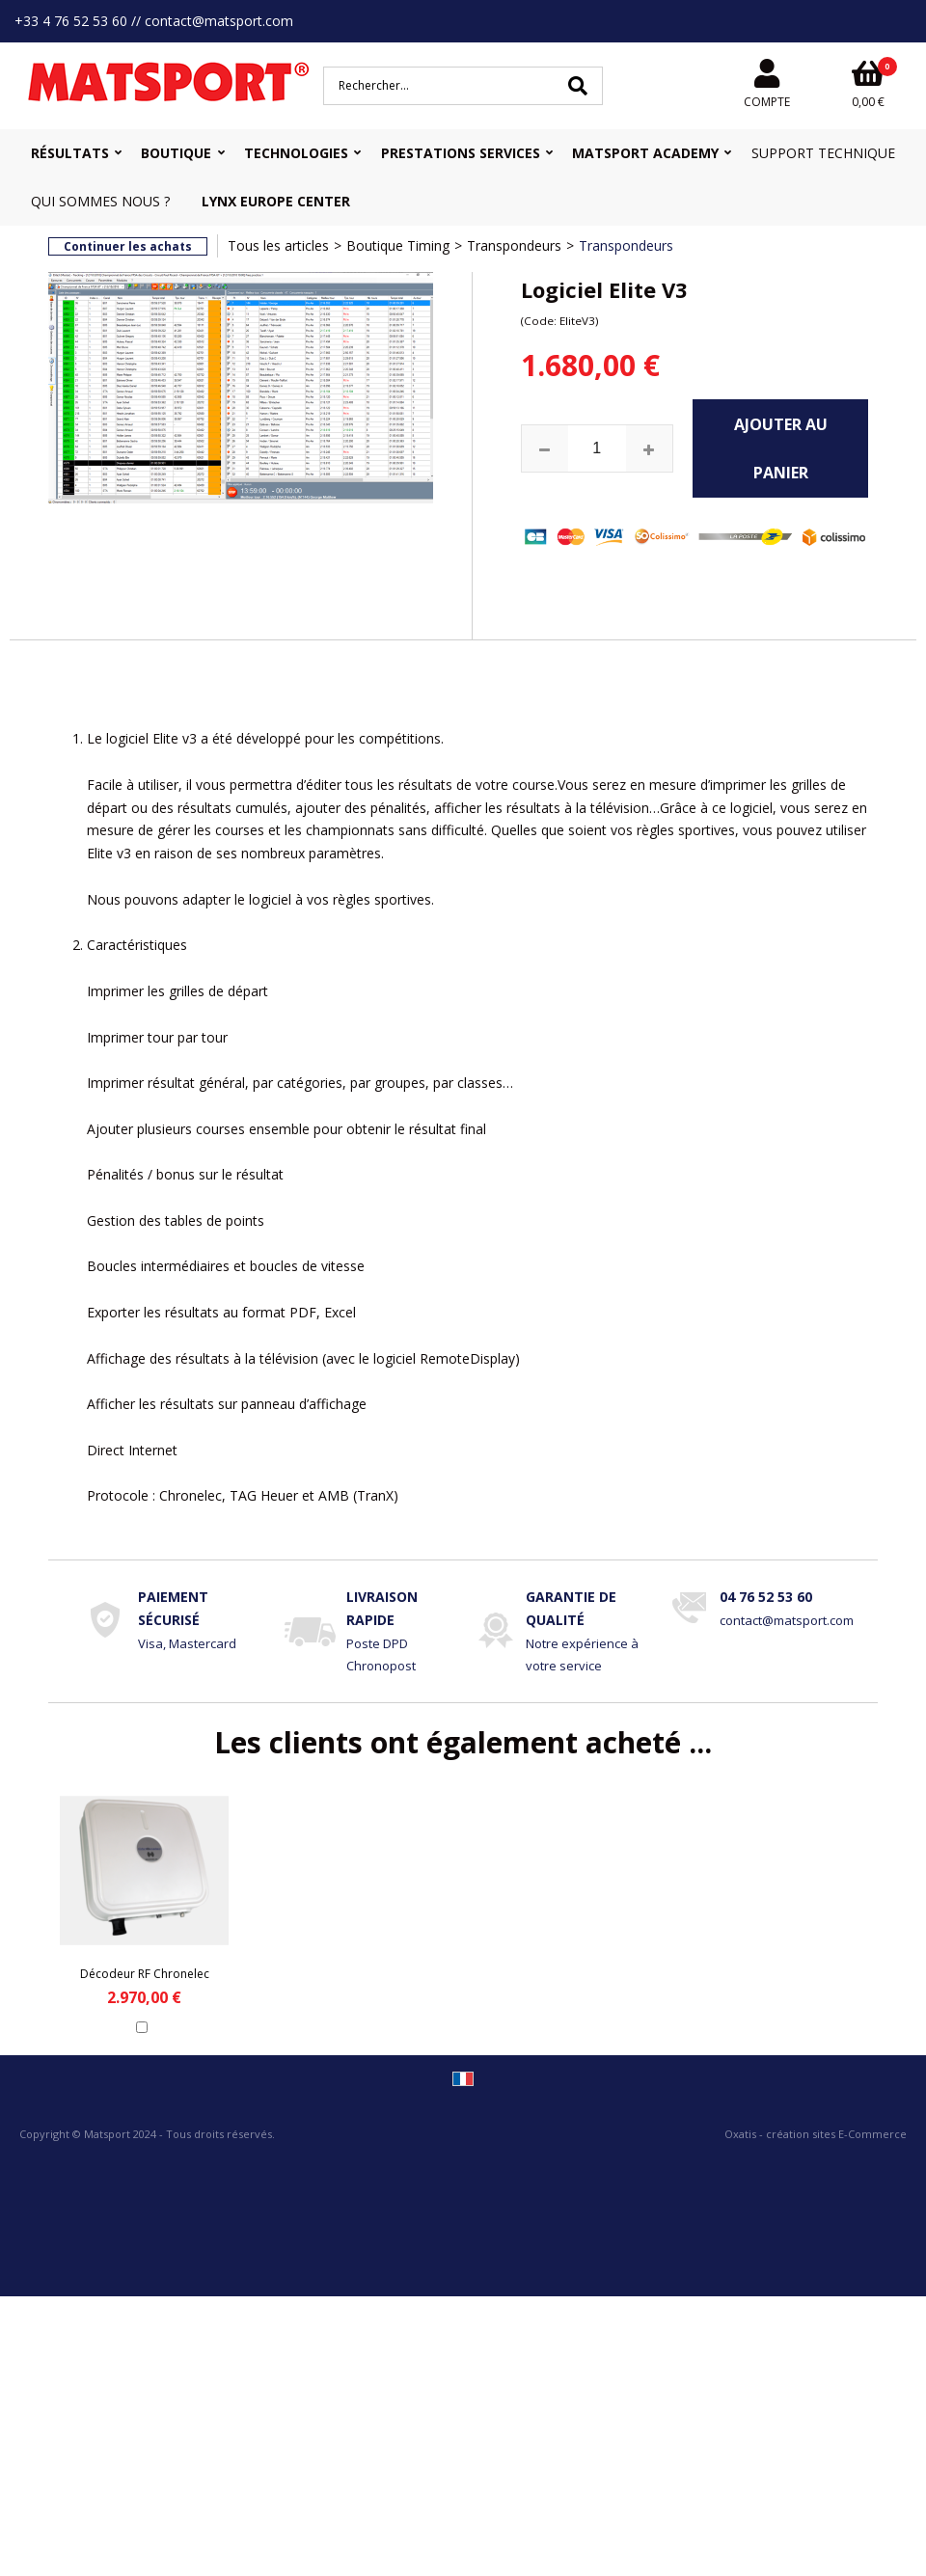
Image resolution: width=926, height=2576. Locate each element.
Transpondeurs (514, 245)
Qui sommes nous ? (100, 201)
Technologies (296, 153)
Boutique (176, 153)
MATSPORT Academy (645, 153)
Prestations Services (460, 153)
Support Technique (823, 153)
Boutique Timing (397, 245)
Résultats (70, 153)
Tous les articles (278, 245)
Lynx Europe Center (276, 201)
